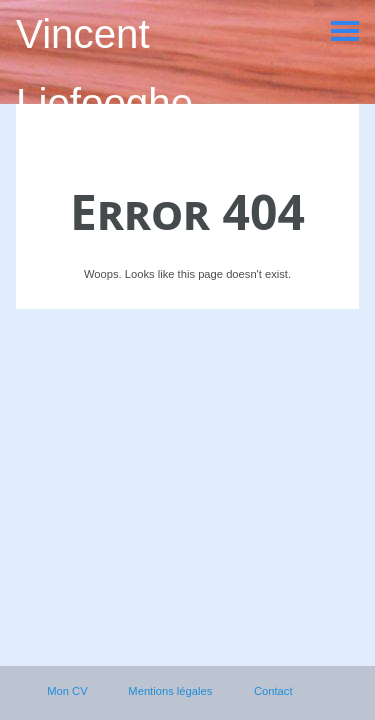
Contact (273, 691)
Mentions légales (170, 691)
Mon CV (67, 691)
